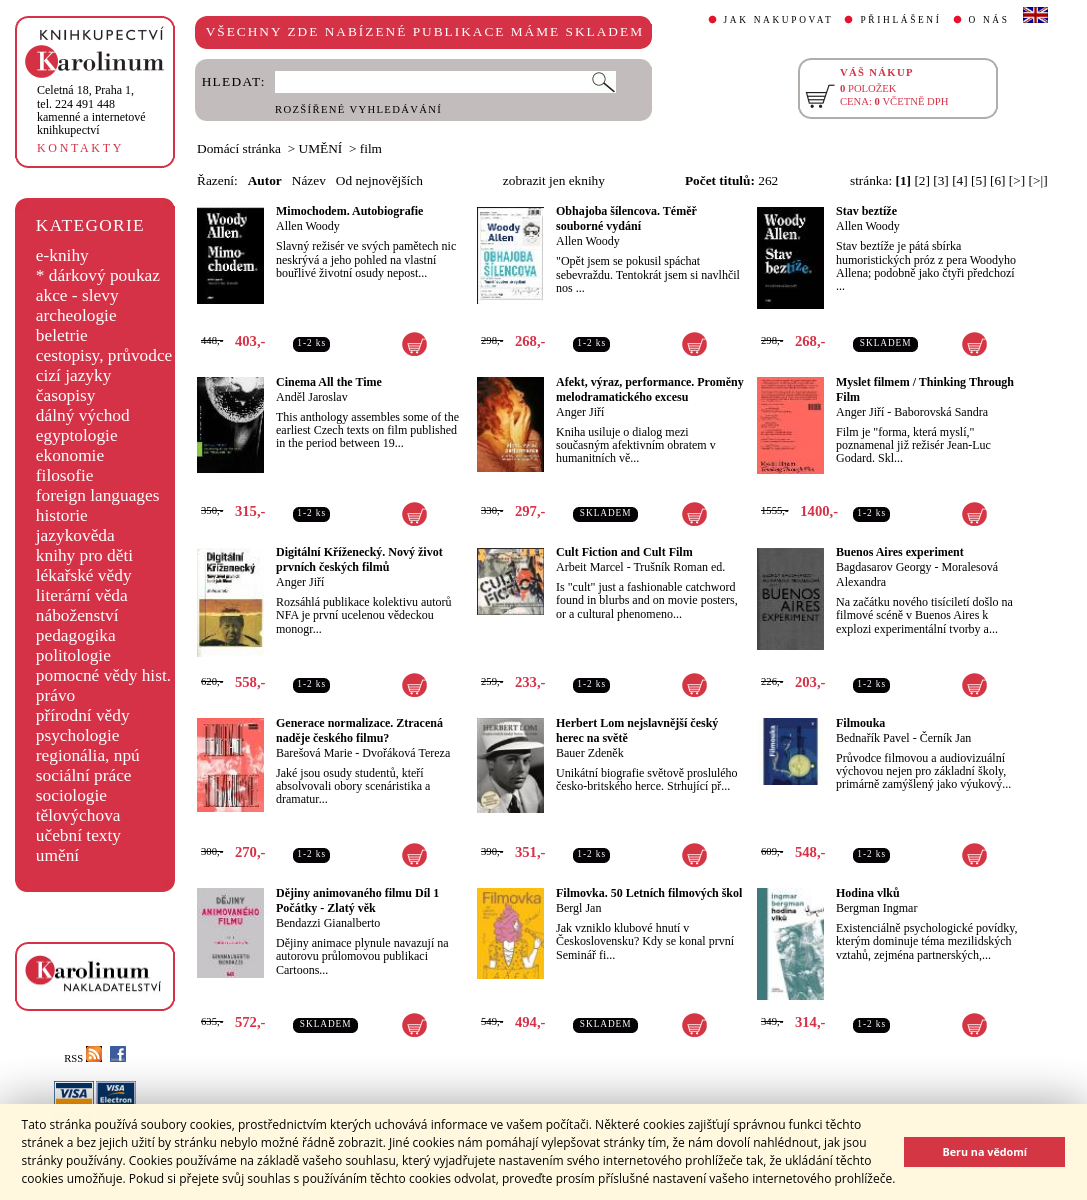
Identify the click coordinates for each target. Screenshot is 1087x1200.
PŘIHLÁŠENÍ (900, 20)
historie (62, 515)
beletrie (62, 335)
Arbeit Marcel (590, 567)
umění (57, 855)
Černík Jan (946, 738)
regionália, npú (88, 755)
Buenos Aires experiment (900, 552)
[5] (979, 180)
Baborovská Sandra (941, 412)
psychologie (78, 735)
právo (55, 695)
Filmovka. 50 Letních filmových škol (649, 893)
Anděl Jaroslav (312, 397)
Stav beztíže (866, 211)
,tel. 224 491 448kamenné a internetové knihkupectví (91, 110)
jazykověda (75, 535)
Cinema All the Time (329, 382)
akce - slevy (77, 295)
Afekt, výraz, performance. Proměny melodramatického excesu (650, 389)
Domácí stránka (239, 148)
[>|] (1038, 180)
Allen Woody (308, 226)
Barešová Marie (314, 753)
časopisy (66, 395)
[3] (941, 180)
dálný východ (83, 415)
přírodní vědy (83, 715)
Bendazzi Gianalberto (328, 923)
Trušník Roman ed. (679, 567)
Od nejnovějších (379, 180)
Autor (265, 180)
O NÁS (989, 20)
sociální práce (84, 775)
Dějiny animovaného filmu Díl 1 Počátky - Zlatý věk (357, 900)
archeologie (76, 315)
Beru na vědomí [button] (984, 1151)
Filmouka (860, 723)
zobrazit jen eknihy (554, 180)
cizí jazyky (74, 375)
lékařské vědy (84, 575)
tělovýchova (78, 815)
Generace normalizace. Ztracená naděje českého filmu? (359, 730)
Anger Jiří (580, 412)
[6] (998, 180)
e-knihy (62, 255)
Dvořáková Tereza (406, 753)
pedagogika (76, 635)
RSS (83, 1058)
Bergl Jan (578, 908)
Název (309, 180)
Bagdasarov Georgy (883, 567)
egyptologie (77, 435)
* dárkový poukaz (98, 275)
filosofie (65, 475)
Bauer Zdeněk (590, 753)
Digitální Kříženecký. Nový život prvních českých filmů (359, 559)
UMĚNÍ (321, 148)
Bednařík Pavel (873, 738)
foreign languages (98, 495)
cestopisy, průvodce (104, 355)
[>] (1017, 180)
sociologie (71, 795)
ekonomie (70, 455)
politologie (73, 655)
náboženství (77, 615)
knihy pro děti (84, 555)
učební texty (78, 835)
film (371, 148)
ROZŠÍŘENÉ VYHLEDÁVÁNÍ (358, 109)
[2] (922, 180)
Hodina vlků (868, 893)
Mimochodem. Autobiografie (349, 211)
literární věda (82, 595)
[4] (960, 180)
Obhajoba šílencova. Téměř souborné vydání (626, 218)
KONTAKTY (80, 148)
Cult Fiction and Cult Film (624, 552)
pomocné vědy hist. (103, 675)
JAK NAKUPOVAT (779, 20)
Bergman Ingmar (876, 908)
